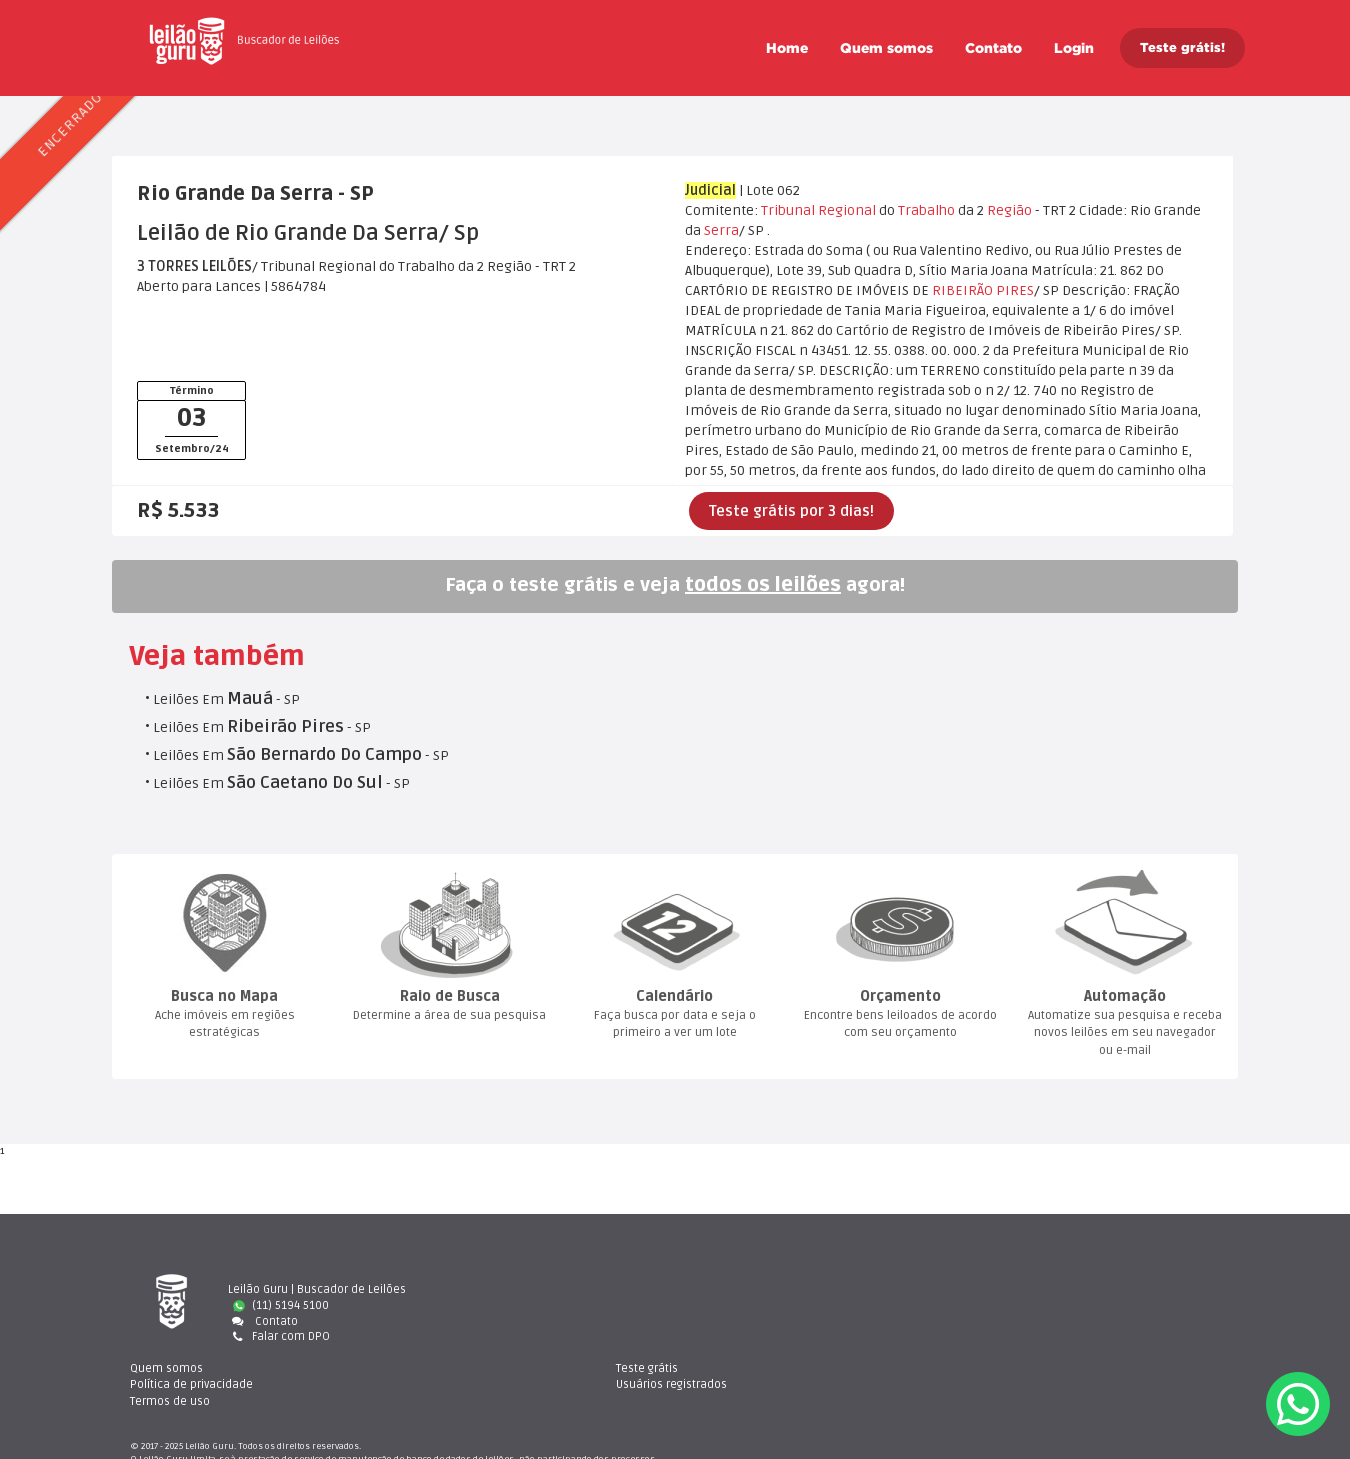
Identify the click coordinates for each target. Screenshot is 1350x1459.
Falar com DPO (279, 1336)
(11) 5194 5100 (281, 1305)
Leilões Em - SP (226, 699)
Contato (993, 48)
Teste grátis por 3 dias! (791, 511)
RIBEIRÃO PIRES (983, 290)
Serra (721, 230)
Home (787, 48)
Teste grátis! (1182, 47)
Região (1009, 210)
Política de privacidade (776, 1305)
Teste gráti (1039, 1289)
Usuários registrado (1063, 1305)
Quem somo (886, 48)
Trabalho (926, 210)
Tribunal (788, 210)
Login (1074, 48)
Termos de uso (755, 1321)
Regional (847, 210)
